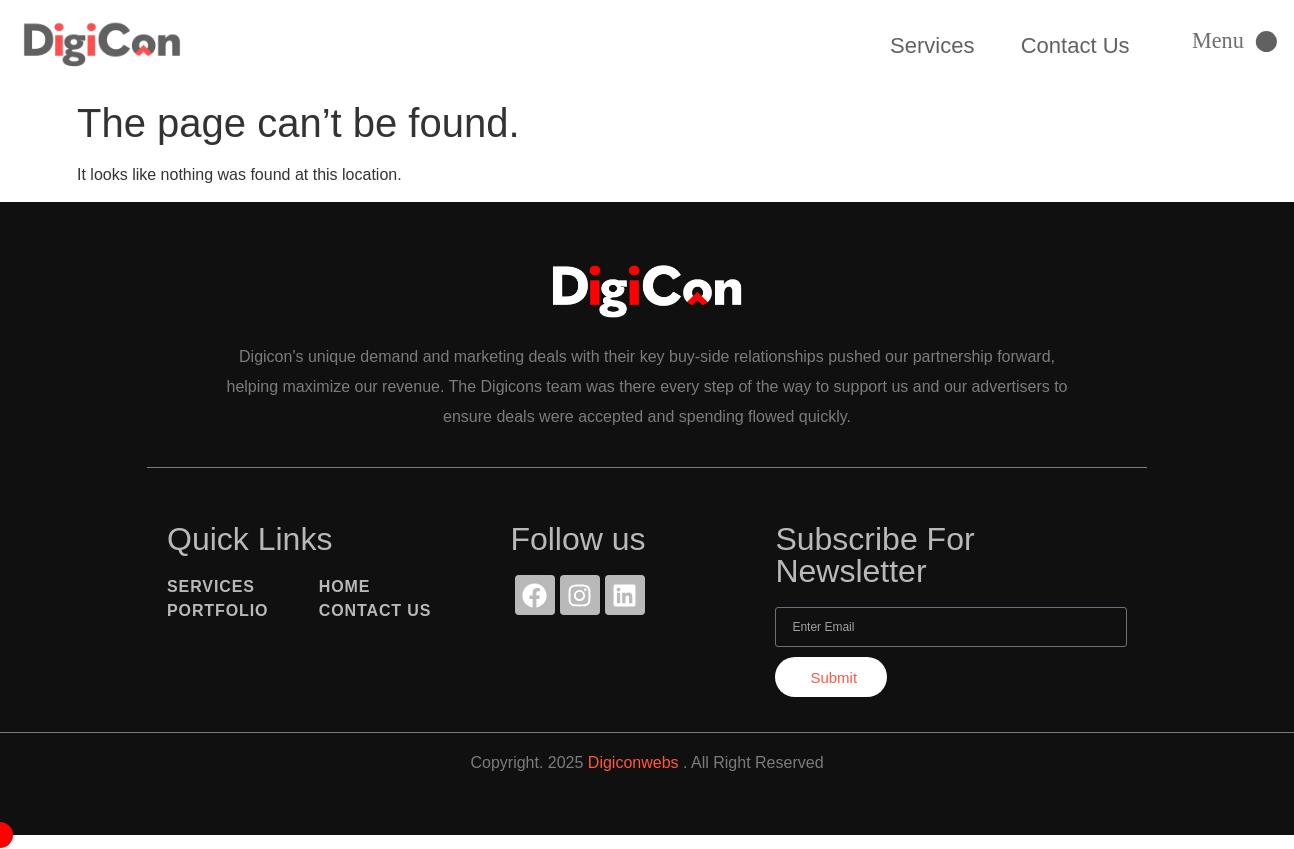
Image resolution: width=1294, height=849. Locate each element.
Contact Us (1075, 45)
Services (932, 45)
